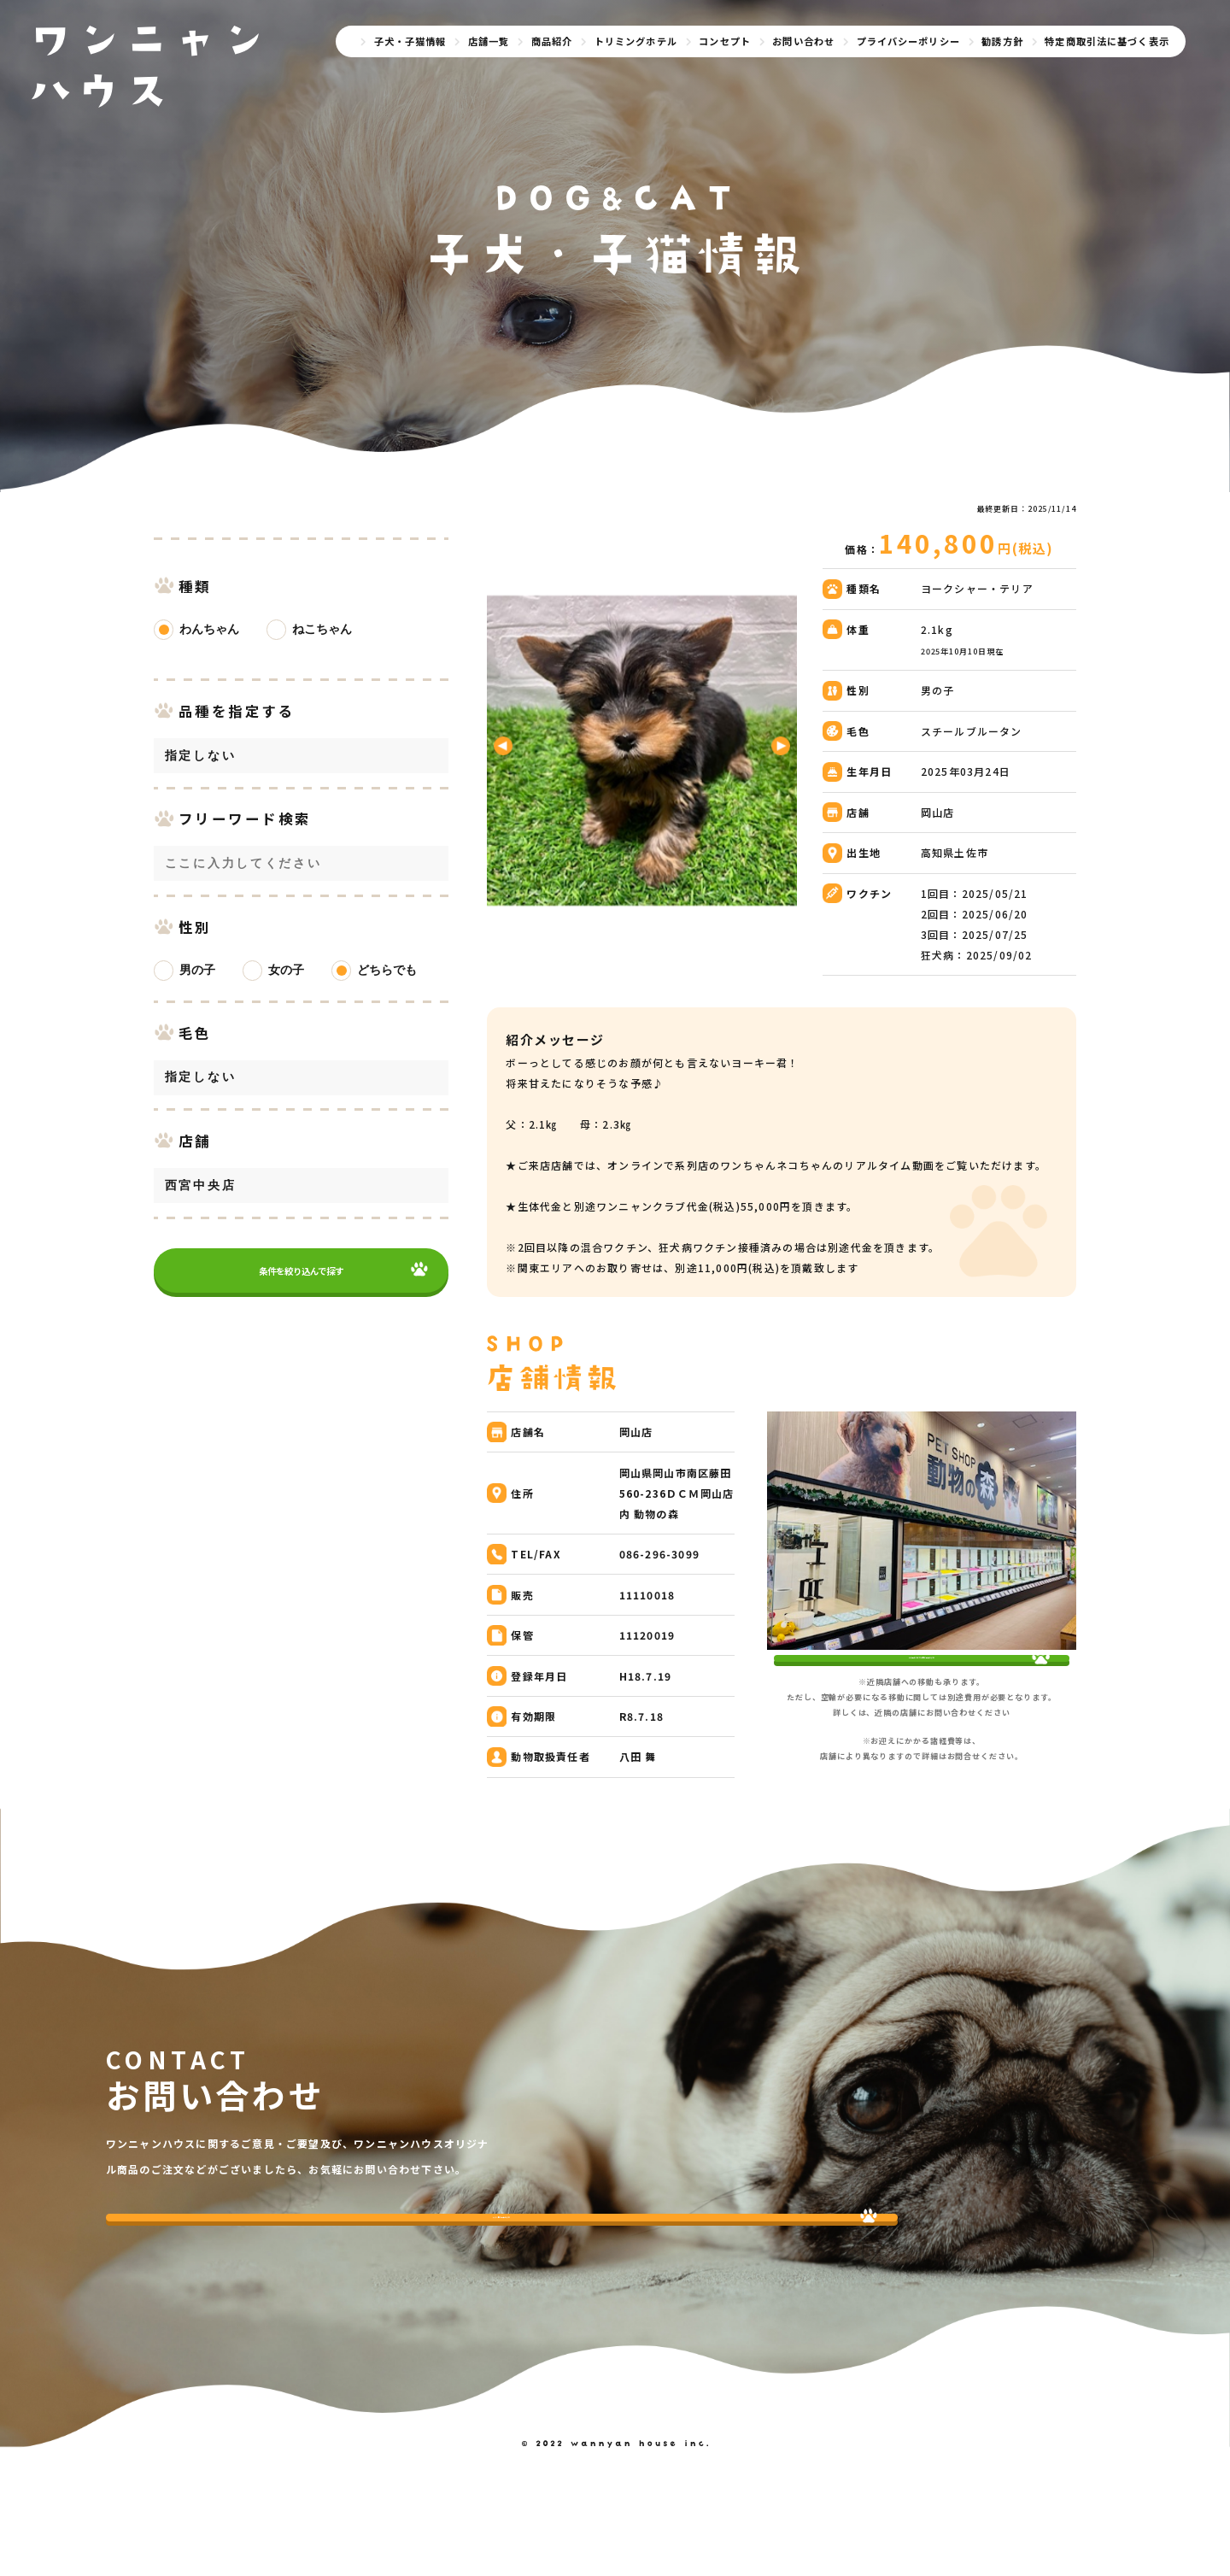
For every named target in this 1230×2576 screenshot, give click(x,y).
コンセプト (725, 41)
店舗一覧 (489, 41)
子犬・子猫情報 (410, 41)
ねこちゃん (322, 649)
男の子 (197, 990)
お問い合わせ (803, 41)
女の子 (286, 990)
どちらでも (387, 990)
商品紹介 (552, 41)
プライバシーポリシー (908, 41)
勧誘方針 (1002, 41)
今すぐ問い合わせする (217, 2287)
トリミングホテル (635, 41)
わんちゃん (209, 649)
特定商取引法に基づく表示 (1107, 41)
